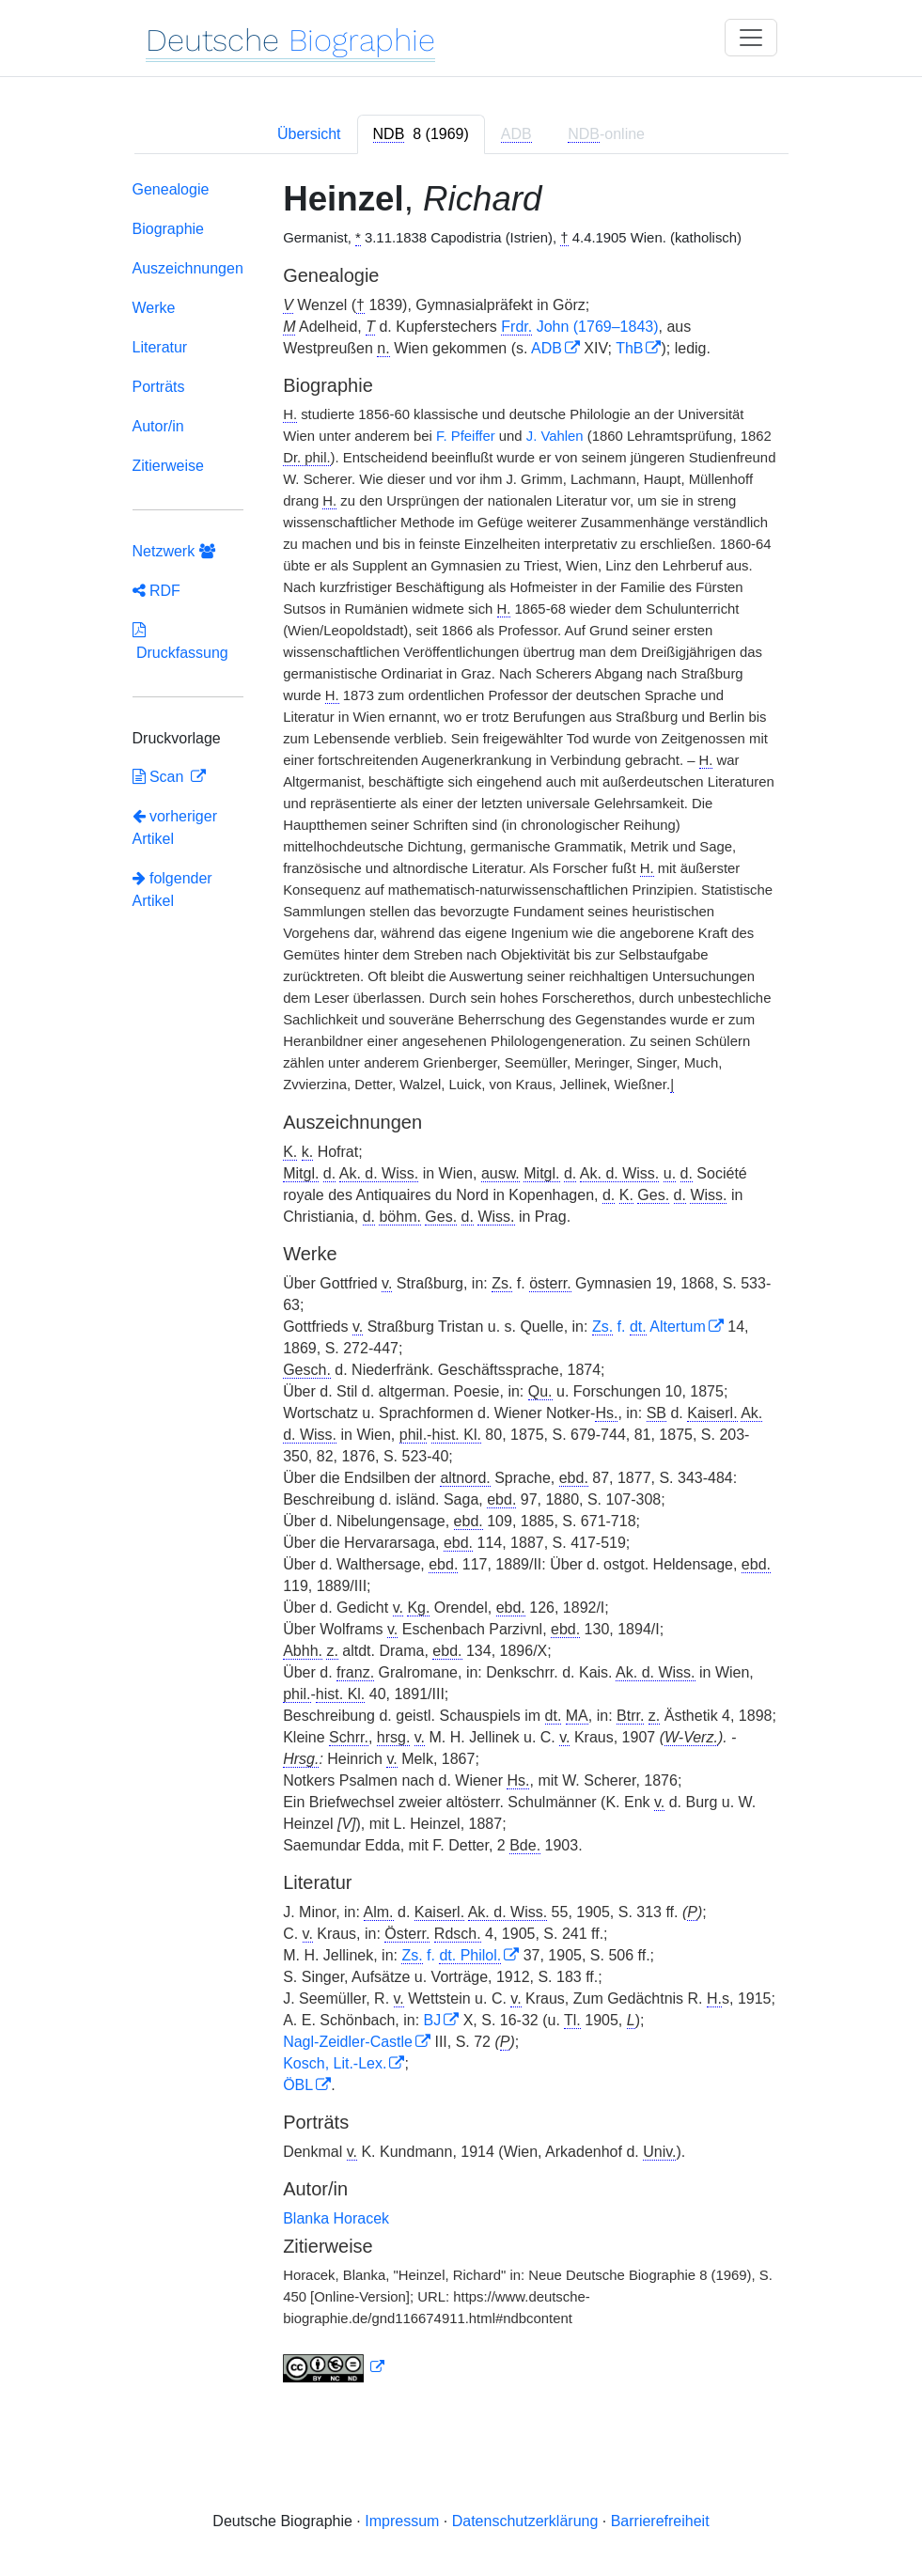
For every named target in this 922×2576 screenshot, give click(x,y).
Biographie (169, 229)
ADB (546, 348)
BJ (433, 2020)
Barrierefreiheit (660, 2521)
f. (451, 1955)
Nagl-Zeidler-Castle (348, 2042)
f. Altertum (649, 1327)
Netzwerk (174, 551)
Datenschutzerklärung (525, 2521)
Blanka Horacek (336, 2218)
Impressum (402, 2521)
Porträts (159, 387)
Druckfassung (180, 641)
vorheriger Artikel (175, 827)
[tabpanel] (461, 1285)
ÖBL (298, 2085)
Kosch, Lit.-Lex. (334, 2063)
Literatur (160, 347)
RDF (156, 591)
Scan (160, 777)
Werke (154, 308)
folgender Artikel (172, 889)
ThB (629, 348)
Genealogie (171, 189)
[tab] (421, 134)
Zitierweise (168, 466)
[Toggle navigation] (751, 37)
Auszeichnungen (188, 268)
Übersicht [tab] (309, 134)
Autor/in (158, 426)
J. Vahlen (555, 436)
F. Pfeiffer (465, 436)
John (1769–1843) (579, 327)
